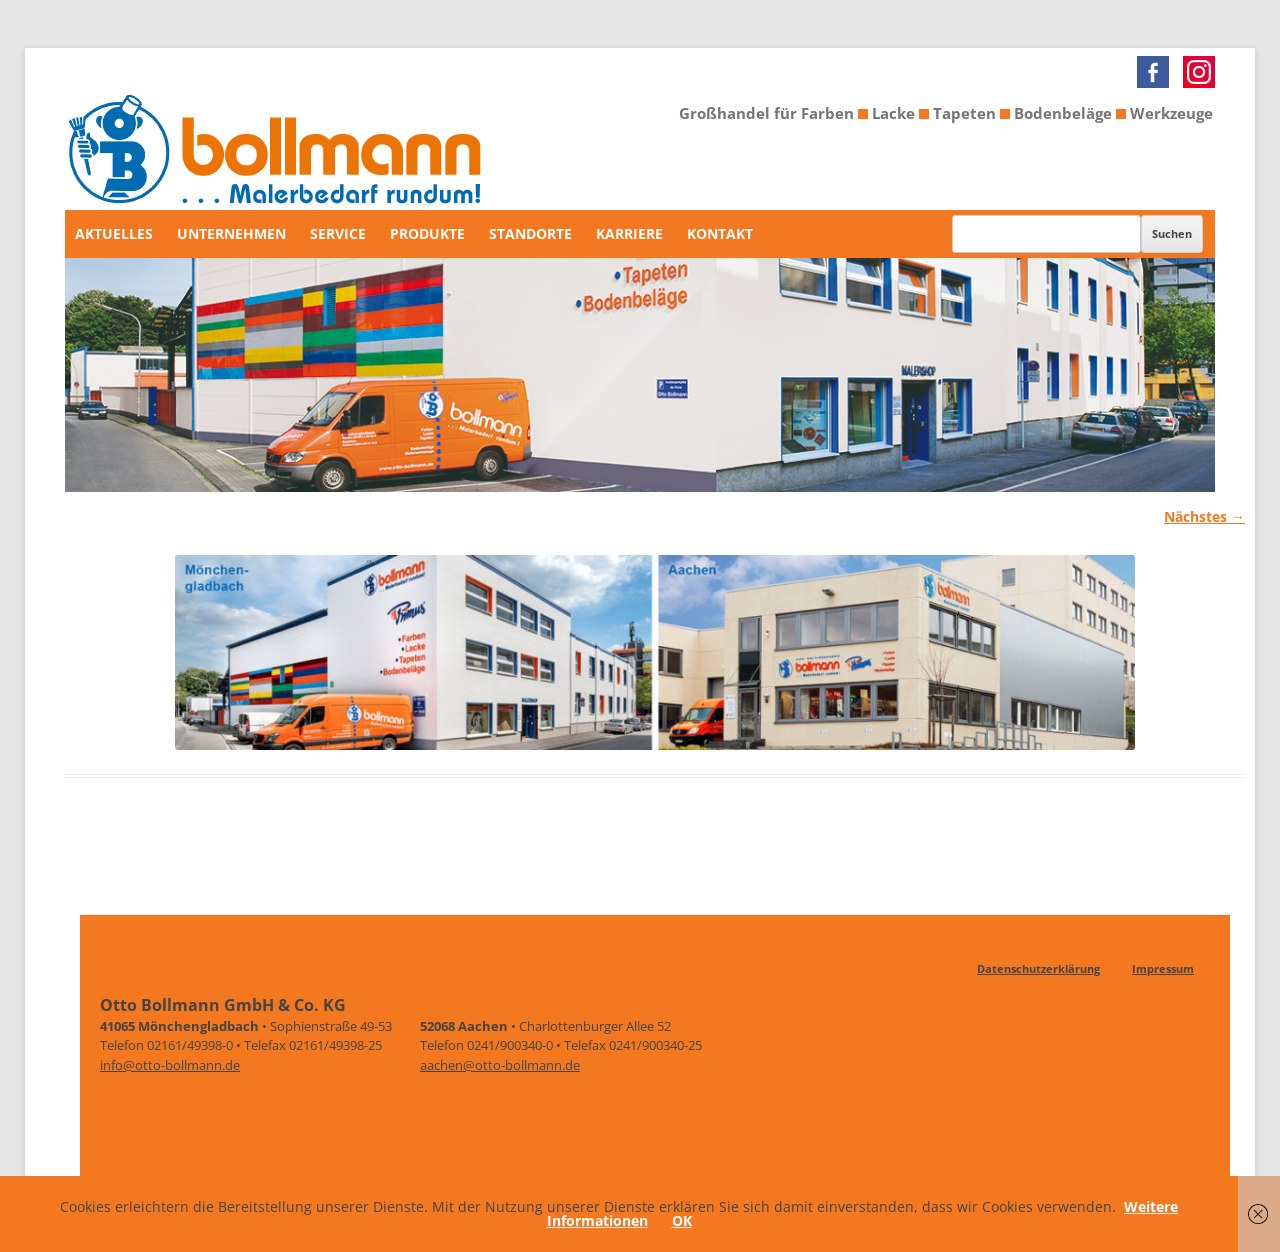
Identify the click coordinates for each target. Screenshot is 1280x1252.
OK (682, 1220)
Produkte (427, 233)
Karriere (629, 233)
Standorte (530, 233)
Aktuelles (114, 233)
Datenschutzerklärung (1038, 968)
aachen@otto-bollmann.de (500, 1065)
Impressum (1163, 968)
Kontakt (720, 233)
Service (338, 233)
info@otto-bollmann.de (170, 1065)
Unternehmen (231, 233)
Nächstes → (1204, 516)
